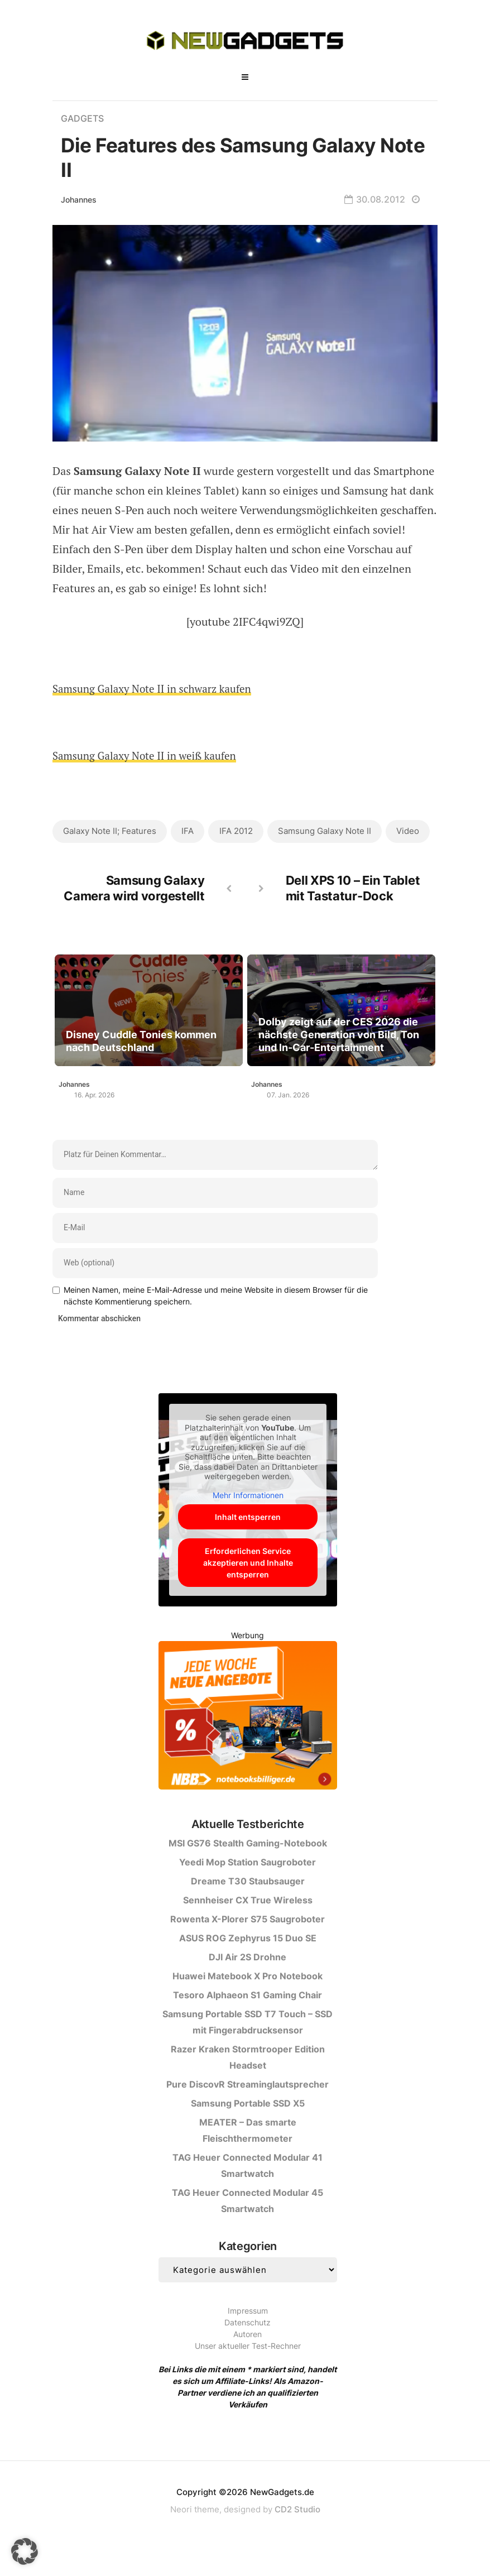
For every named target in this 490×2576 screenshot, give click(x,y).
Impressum (248, 2337)
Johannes (79, 199)
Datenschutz (247, 2349)
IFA (189, 831)
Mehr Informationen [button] (247, 1522)
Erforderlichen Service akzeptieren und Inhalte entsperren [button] (247, 1589)
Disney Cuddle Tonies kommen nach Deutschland (143, 1078)
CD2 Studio (297, 2536)
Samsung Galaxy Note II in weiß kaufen (149, 755)
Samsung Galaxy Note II (327, 831)
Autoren (247, 2361)
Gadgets (84, 118)
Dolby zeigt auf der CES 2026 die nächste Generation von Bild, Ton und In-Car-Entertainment (340, 1071)
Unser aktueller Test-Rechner (248, 2372)
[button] (24, 2551)
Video (75, 866)
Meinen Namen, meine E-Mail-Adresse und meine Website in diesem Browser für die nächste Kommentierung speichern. (216, 1322)
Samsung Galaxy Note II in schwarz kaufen (157, 688)
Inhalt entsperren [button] (248, 1543)
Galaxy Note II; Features (110, 831)
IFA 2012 (238, 831)
